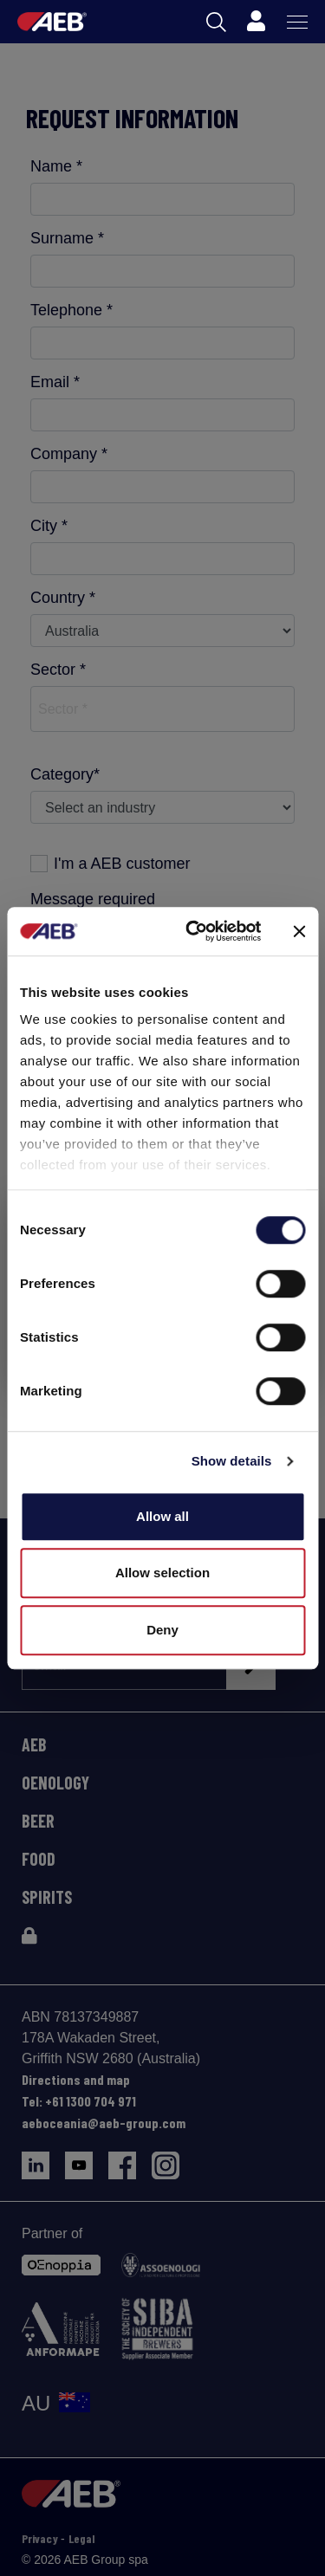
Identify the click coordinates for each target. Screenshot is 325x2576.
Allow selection (162, 1572)
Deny (162, 1629)
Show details (232, 1460)
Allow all (162, 1516)
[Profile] (255, 21)
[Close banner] (299, 931)
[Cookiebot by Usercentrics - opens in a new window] (194, 931)
